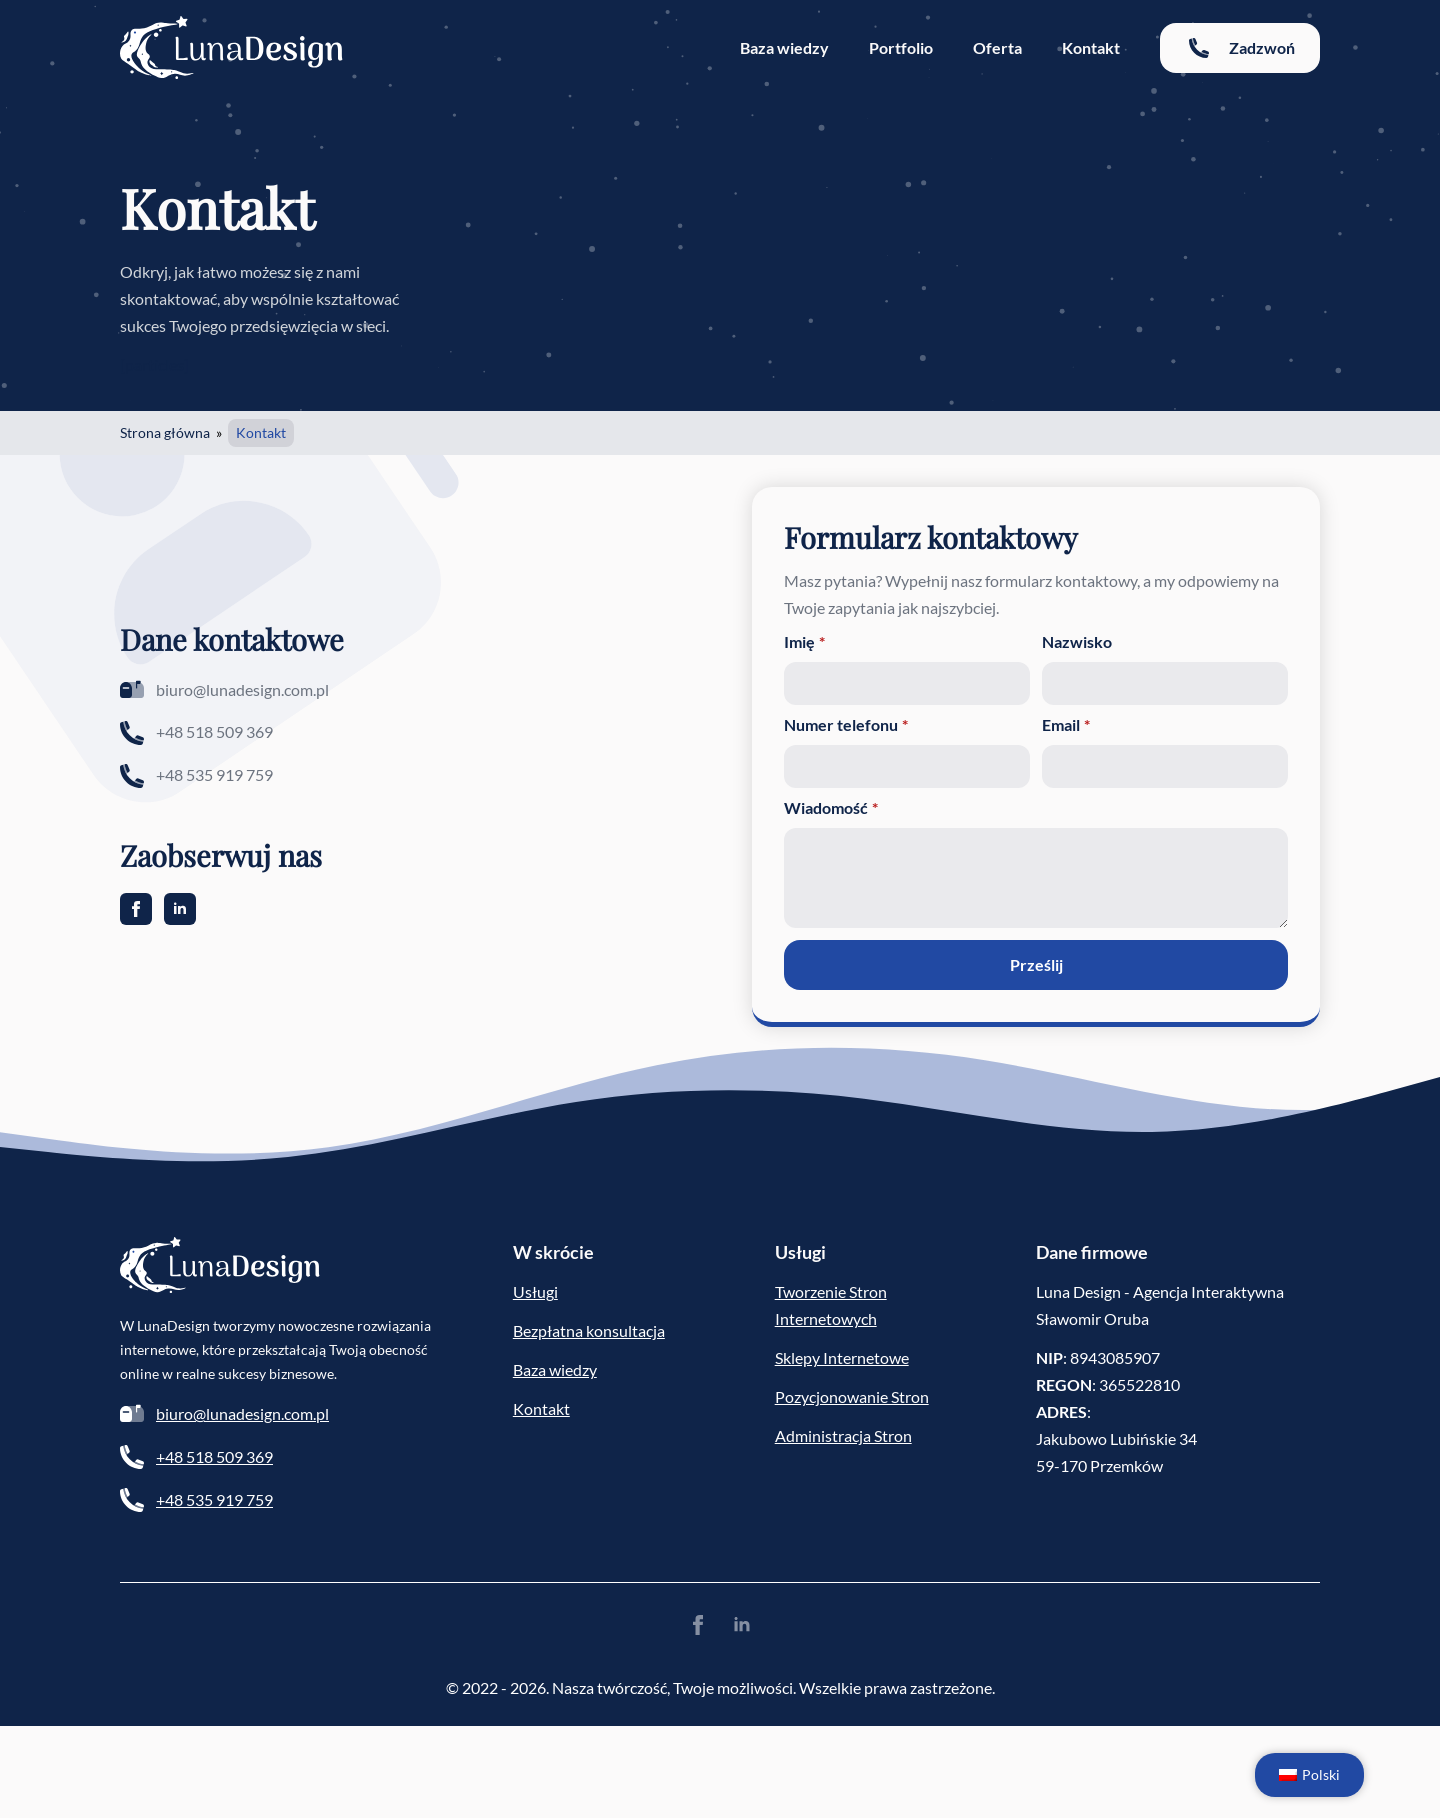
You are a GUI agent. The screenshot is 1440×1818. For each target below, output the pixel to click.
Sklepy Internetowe (842, 1357)
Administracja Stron (843, 1435)
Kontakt (1091, 47)
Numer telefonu (846, 725)
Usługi (535, 1291)
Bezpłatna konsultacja (589, 1330)
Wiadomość (831, 808)
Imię (804, 642)
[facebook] (136, 909)
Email (1066, 725)
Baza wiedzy (784, 47)
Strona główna (165, 432)
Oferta (997, 47)
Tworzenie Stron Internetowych (831, 1305)
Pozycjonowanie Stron (852, 1396)
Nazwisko (1077, 642)
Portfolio (901, 47)
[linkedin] (180, 909)
